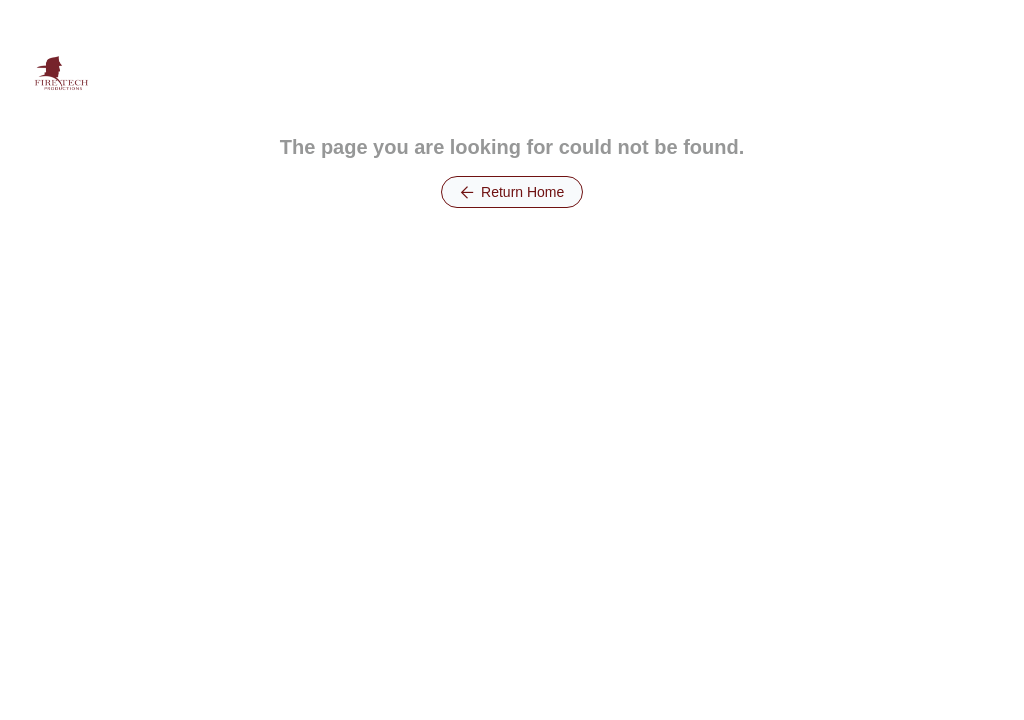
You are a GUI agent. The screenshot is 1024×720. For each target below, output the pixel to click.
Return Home (512, 192)
